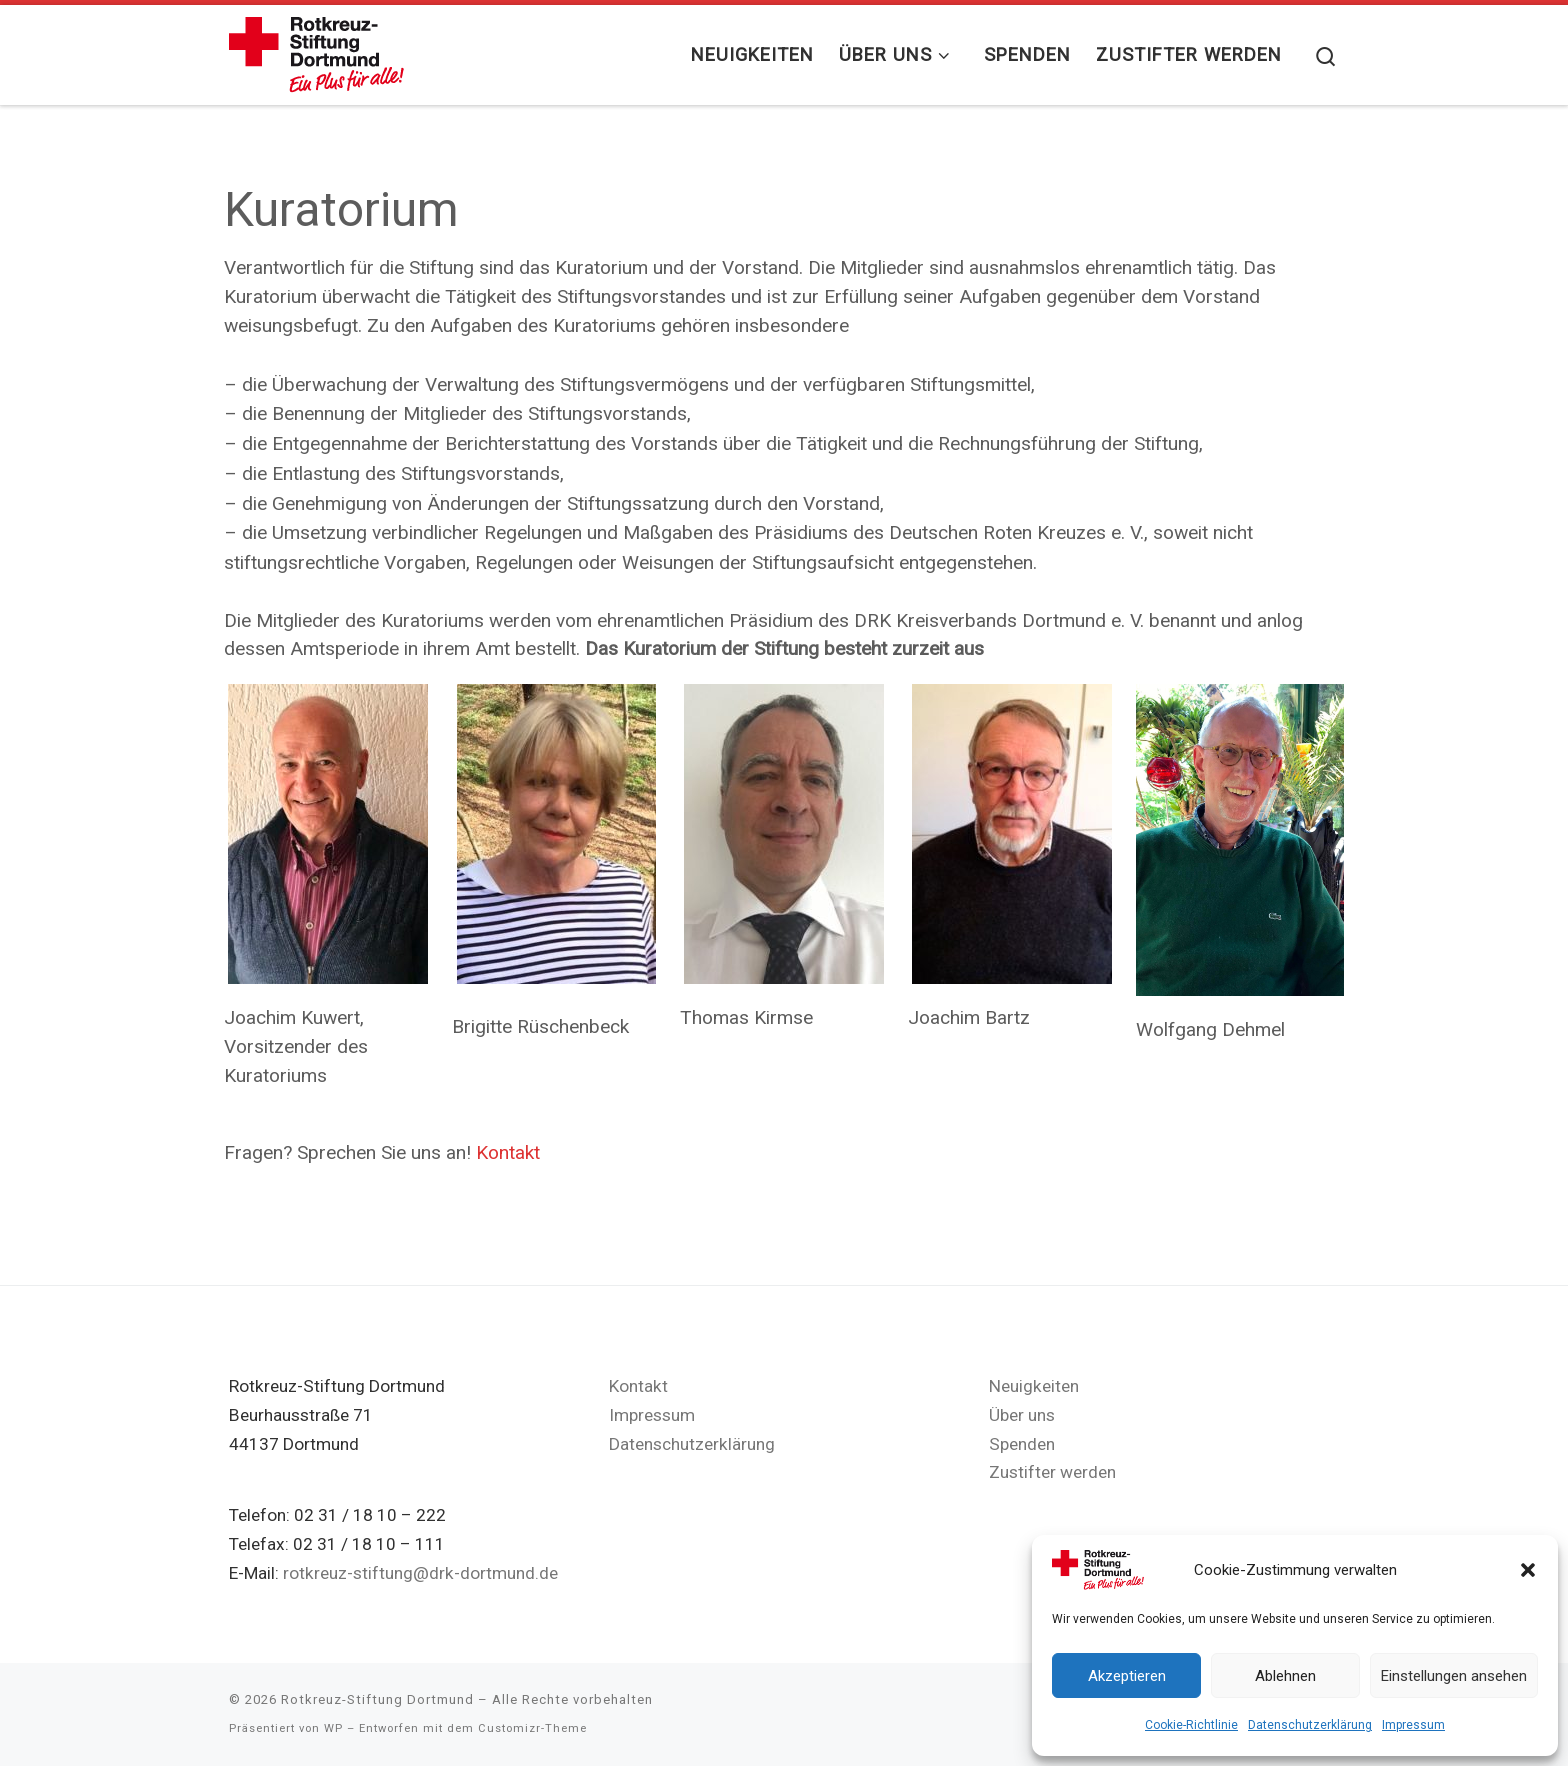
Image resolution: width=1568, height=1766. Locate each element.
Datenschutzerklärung (1310, 1725)
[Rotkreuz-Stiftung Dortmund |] (316, 51)
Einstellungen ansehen (1454, 1676)
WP (333, 1728)
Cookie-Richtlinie (1191, 1725)
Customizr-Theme (532, 1728)
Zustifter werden (1052, 1472)
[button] (1528, 1570)
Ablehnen (1285, 1676)
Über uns (1022, 1415)
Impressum (1413, 1725)
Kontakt (508, 1152)
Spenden (1022, 1444)
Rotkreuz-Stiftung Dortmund (377, 1699)
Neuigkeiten (1034, 1386)
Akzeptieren (1127, 1676)
